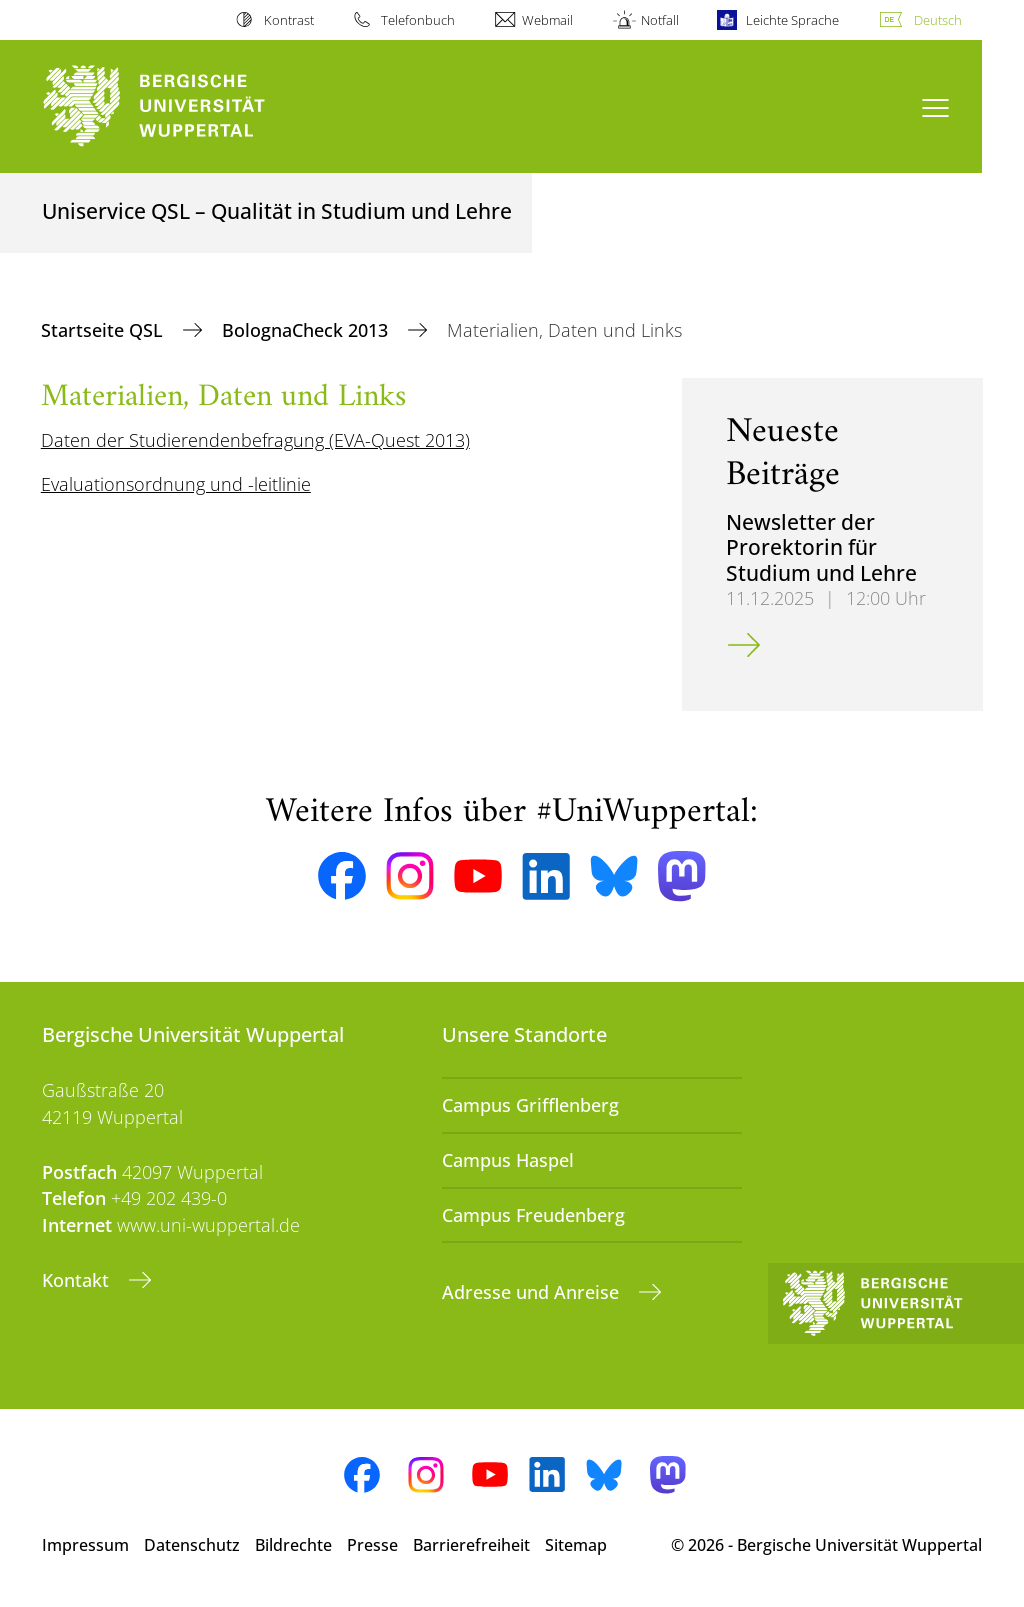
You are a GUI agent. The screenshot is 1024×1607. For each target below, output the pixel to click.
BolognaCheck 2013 (307, 330)
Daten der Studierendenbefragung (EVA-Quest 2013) (255, 440)
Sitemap (576, 1545)
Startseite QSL (104, 330)
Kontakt (78, 1280)
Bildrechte (293, 1545)
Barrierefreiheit (471, 1545)
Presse (372, 1545)
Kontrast (289, 20)
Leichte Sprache (792, 20)
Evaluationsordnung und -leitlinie (176, 484)
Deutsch (938, 20)
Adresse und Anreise (533, 1292)
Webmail (547, 20)
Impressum (85, 1545)
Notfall (660, 20)
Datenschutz (192, 1545)
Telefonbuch (418, 20)
